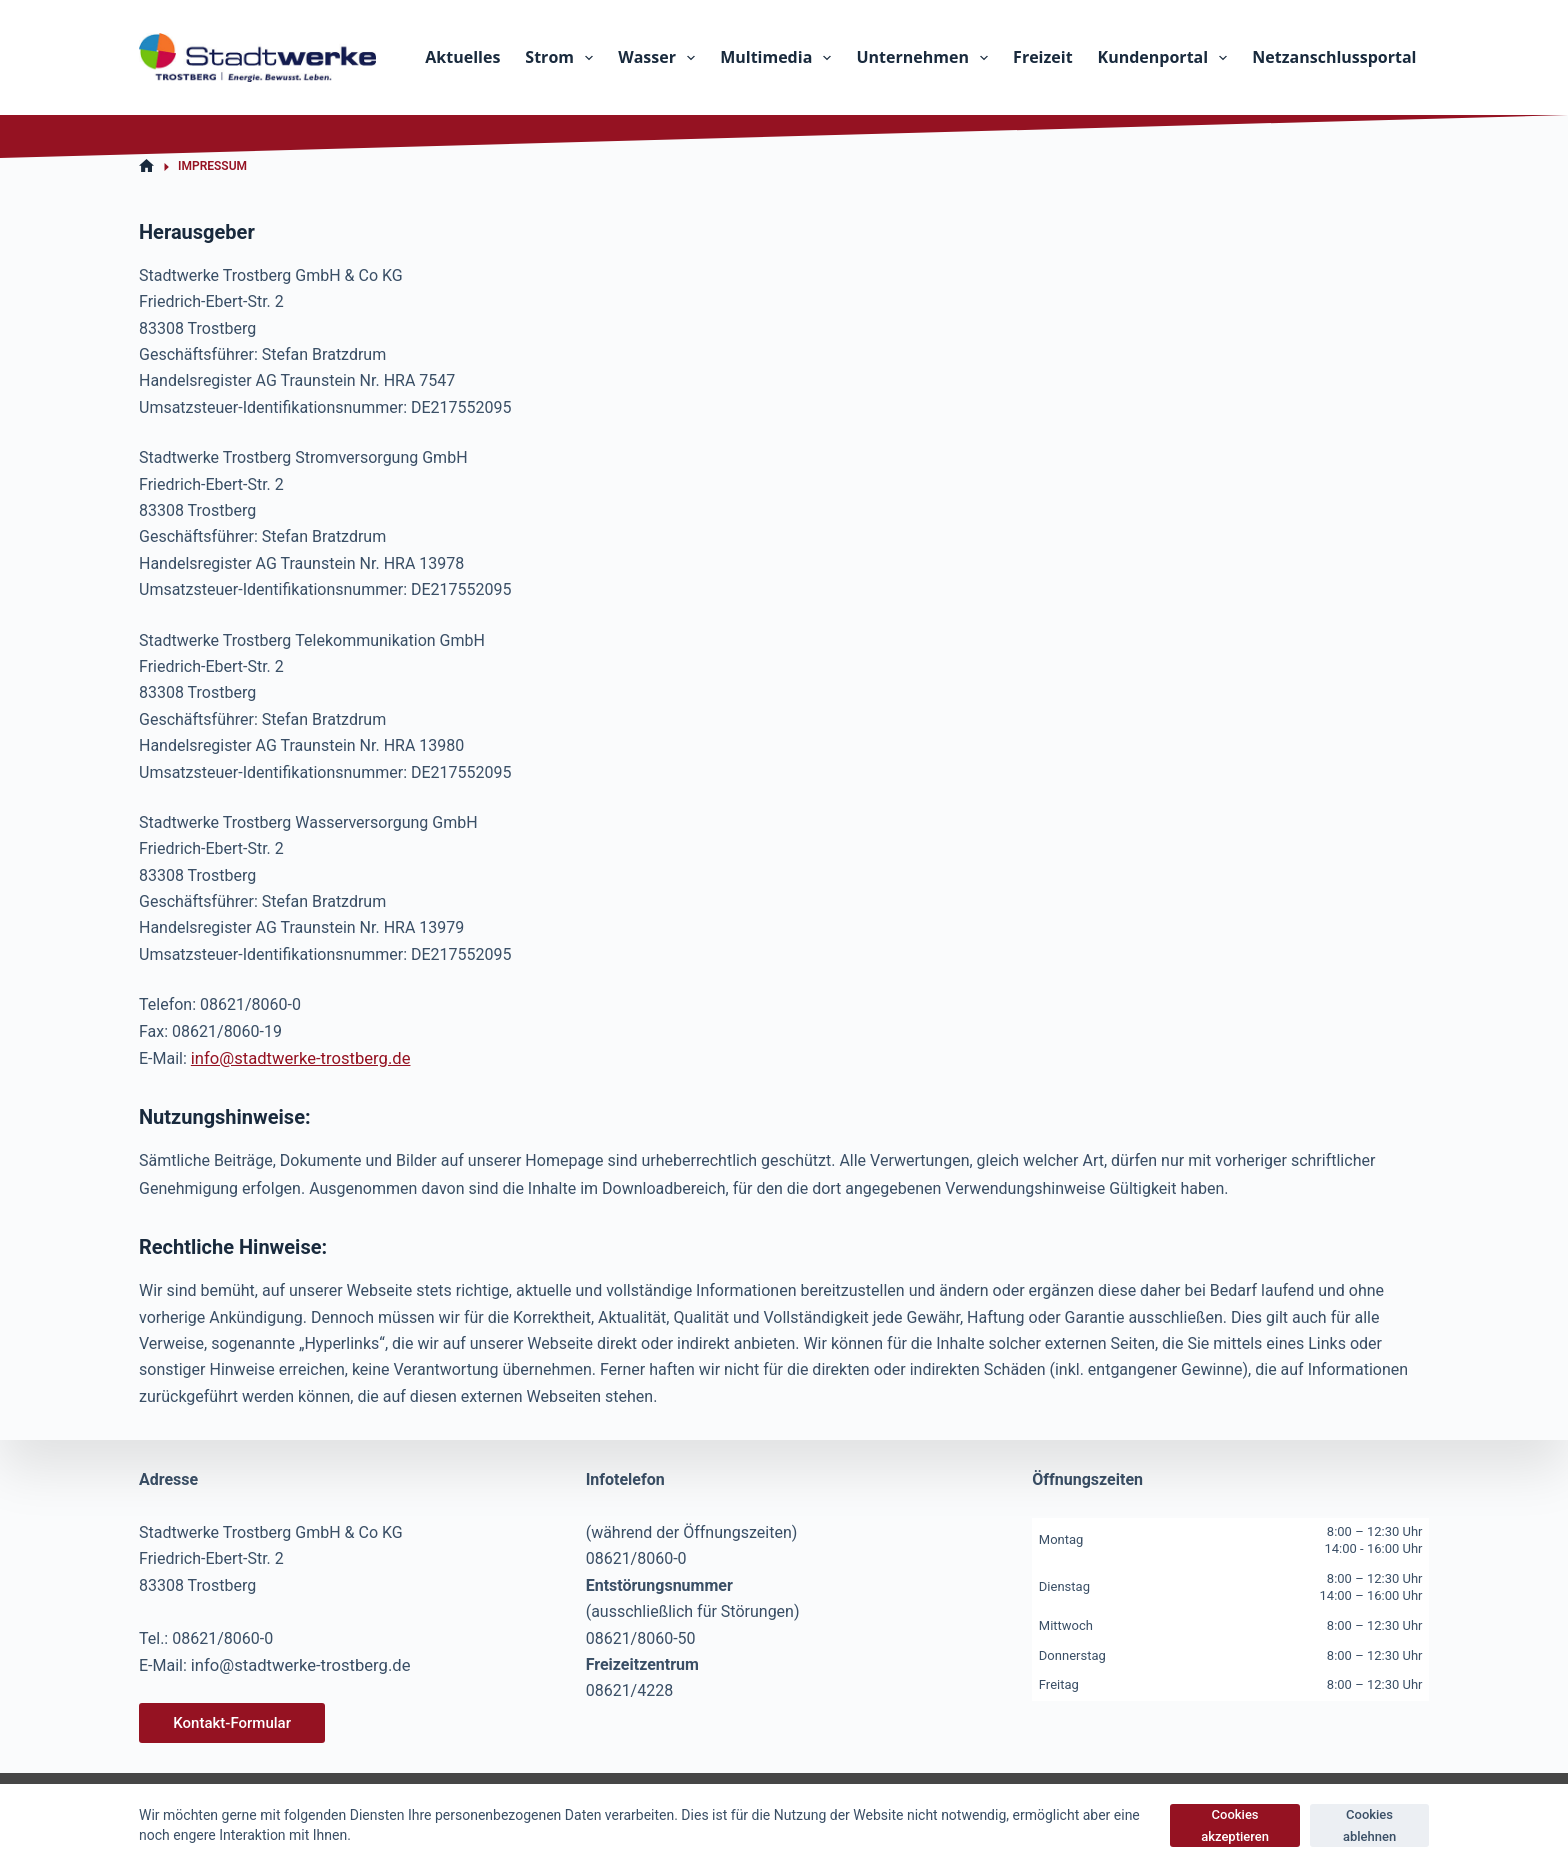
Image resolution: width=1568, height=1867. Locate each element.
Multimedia (779, 58)
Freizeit (1042, 57)
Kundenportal (1167, 58)
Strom (563, 58)
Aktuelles (462, 57)
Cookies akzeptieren (1235, 1825)
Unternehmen (926, 58)
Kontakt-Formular (232, 1723)
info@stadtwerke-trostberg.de (297, 1057)
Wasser (660, 58)
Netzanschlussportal (1334, 57)
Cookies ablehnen (1369, 1825)
